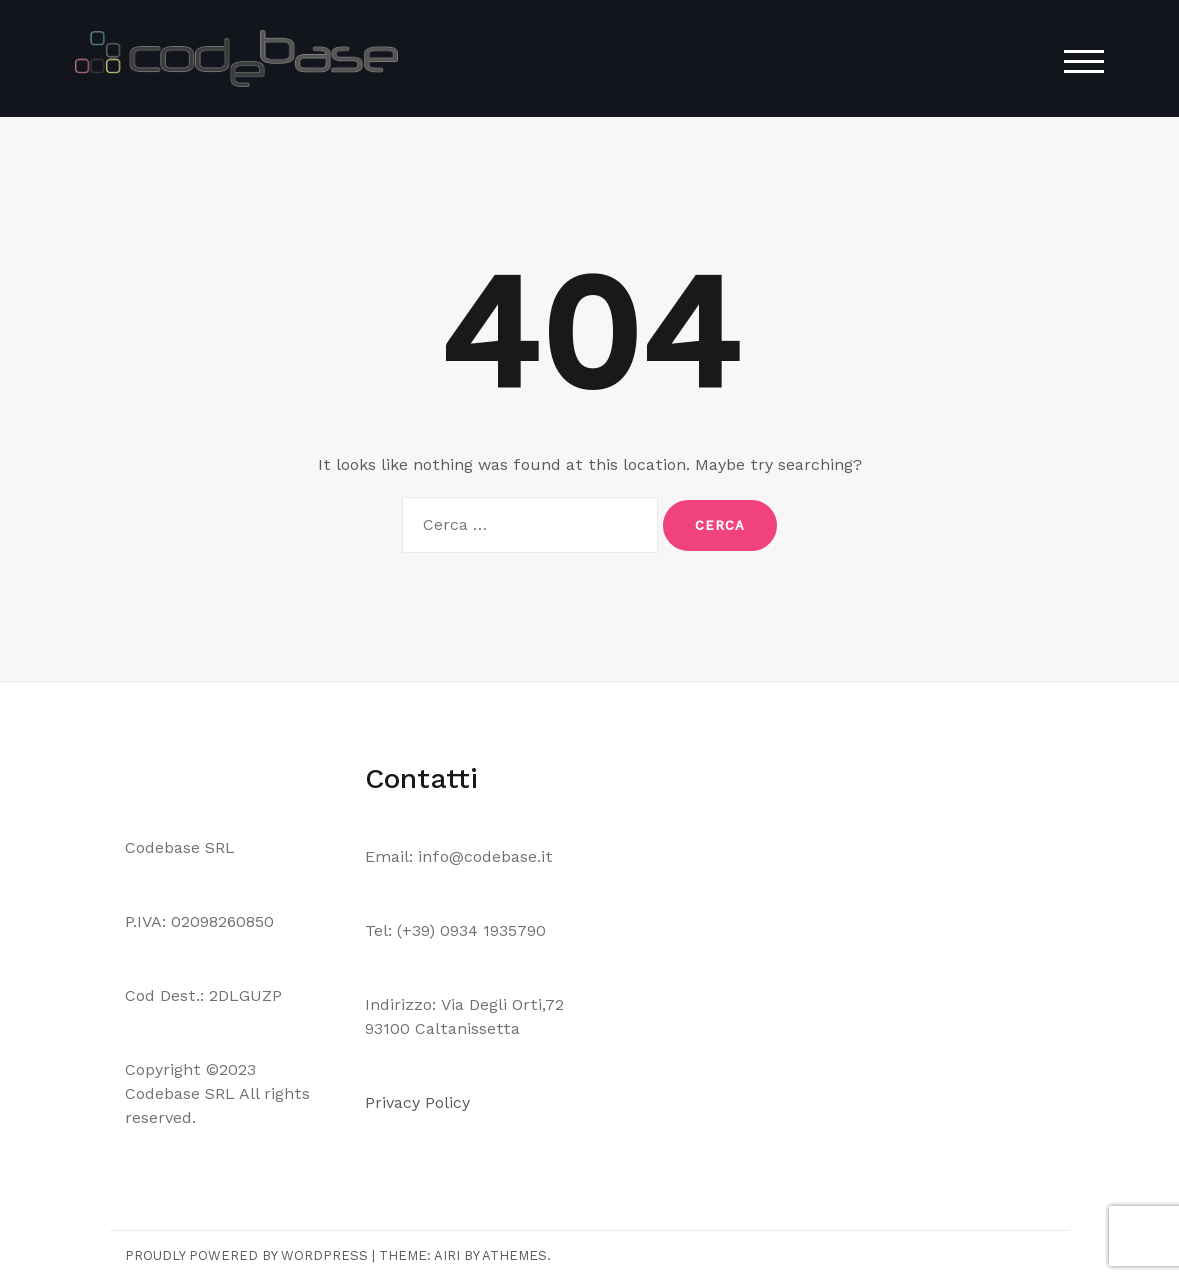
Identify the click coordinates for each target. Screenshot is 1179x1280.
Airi (447, 1255)
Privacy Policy (420, 1102)
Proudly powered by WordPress (246, 1255)
